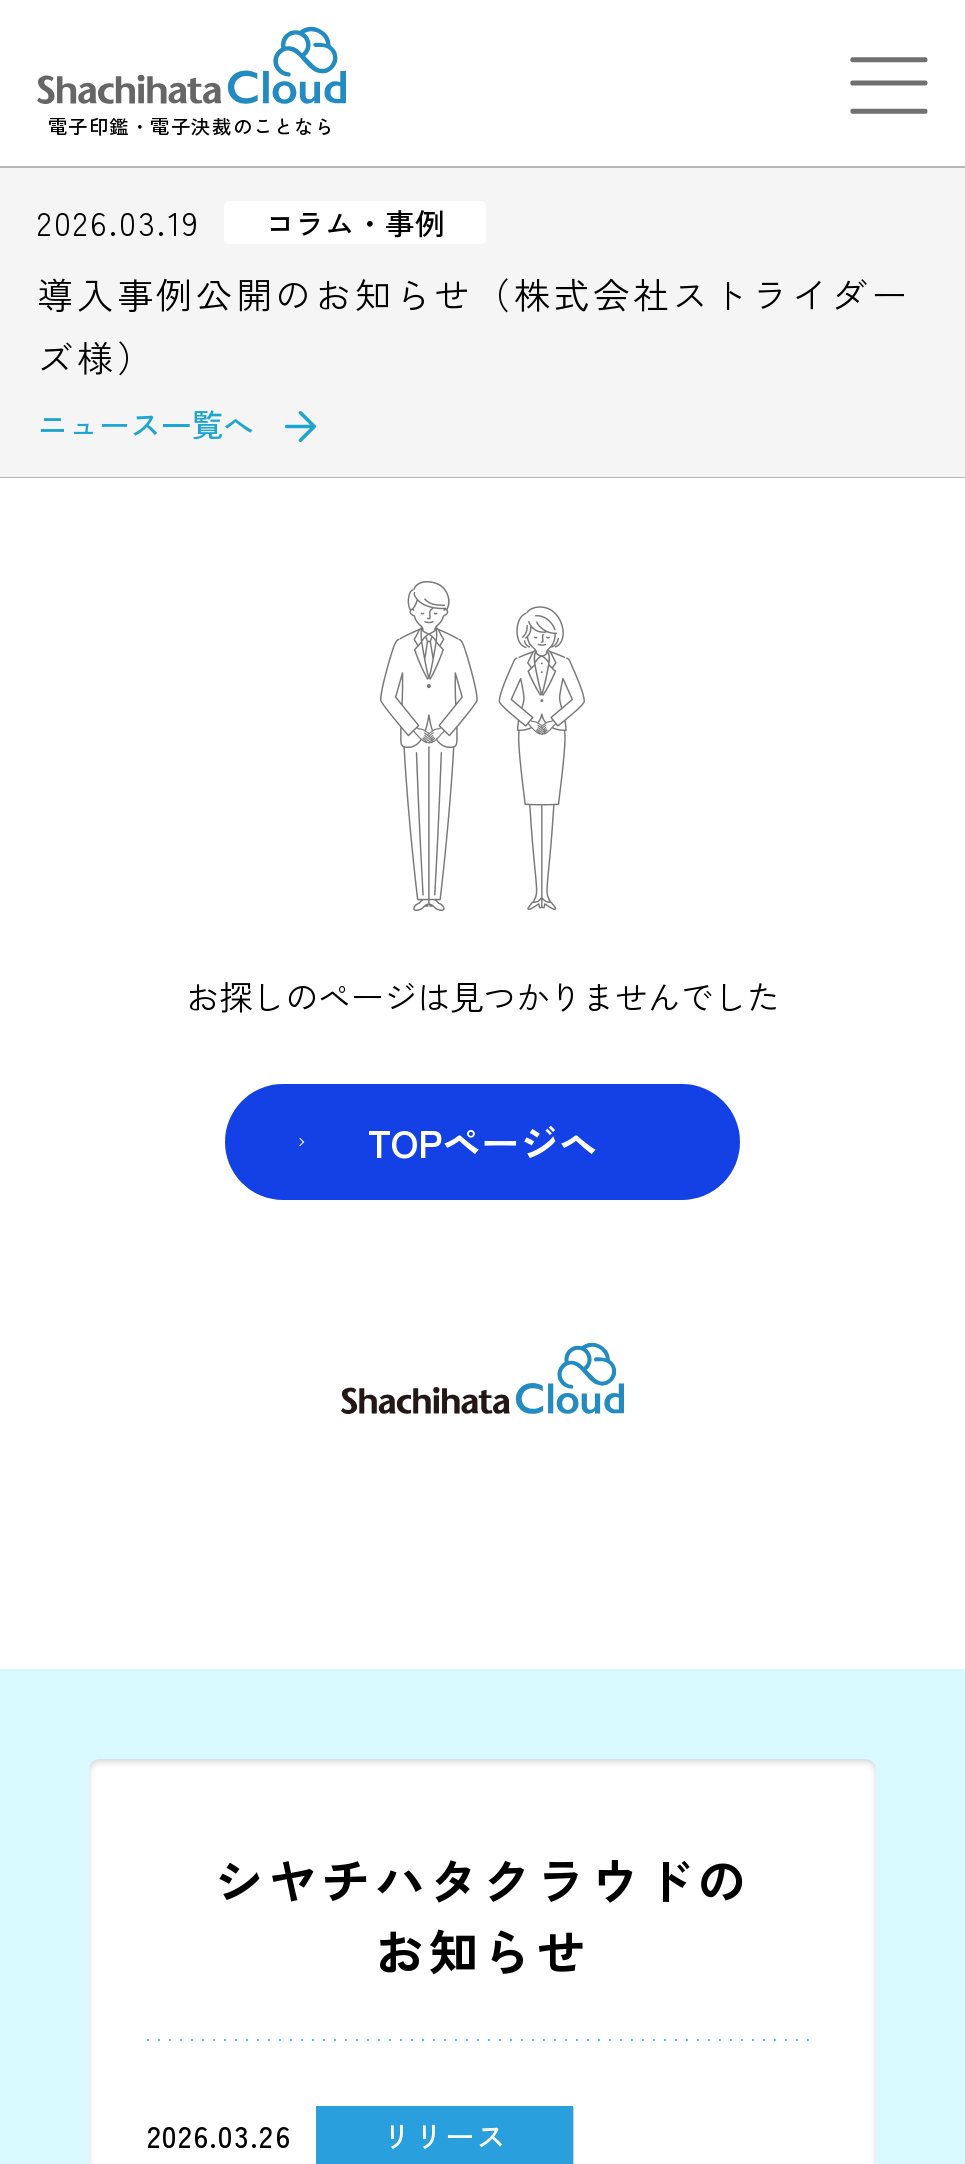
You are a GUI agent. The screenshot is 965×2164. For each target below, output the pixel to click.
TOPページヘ (483, 1141)
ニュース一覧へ (145, 423)
